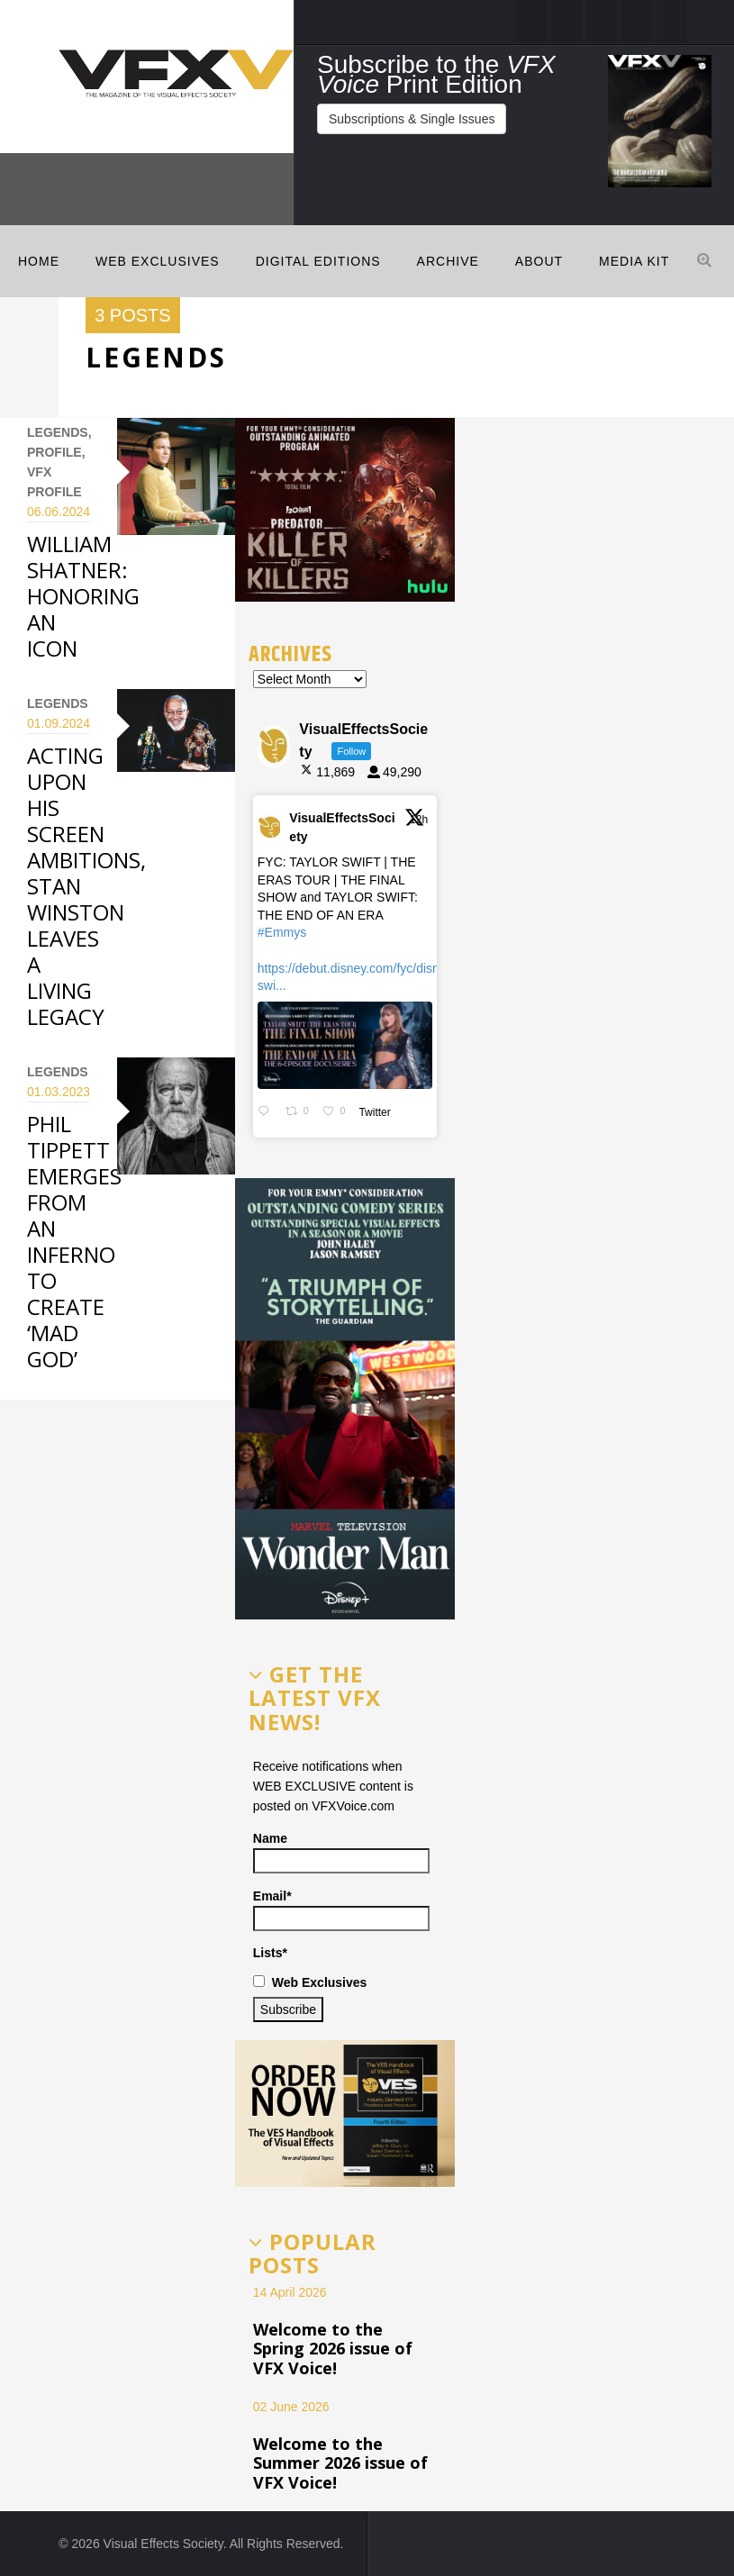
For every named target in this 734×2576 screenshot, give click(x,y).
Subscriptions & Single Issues (411, 119)
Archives (290, 654)
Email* (341, 1910)
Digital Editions (318, 261)
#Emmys (282, 932)
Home (38, 261)
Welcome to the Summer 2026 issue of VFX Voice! (340, 2463)
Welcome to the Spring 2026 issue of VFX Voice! (332, 2348)
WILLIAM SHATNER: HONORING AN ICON (83, 596)
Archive (448, 261)
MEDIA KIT (634, 261)
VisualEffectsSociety (341, 827)
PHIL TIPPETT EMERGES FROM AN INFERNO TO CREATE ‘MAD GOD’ (74, 1241)
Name (341, 1852)
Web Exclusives (157, 261)
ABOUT (539, 261)
